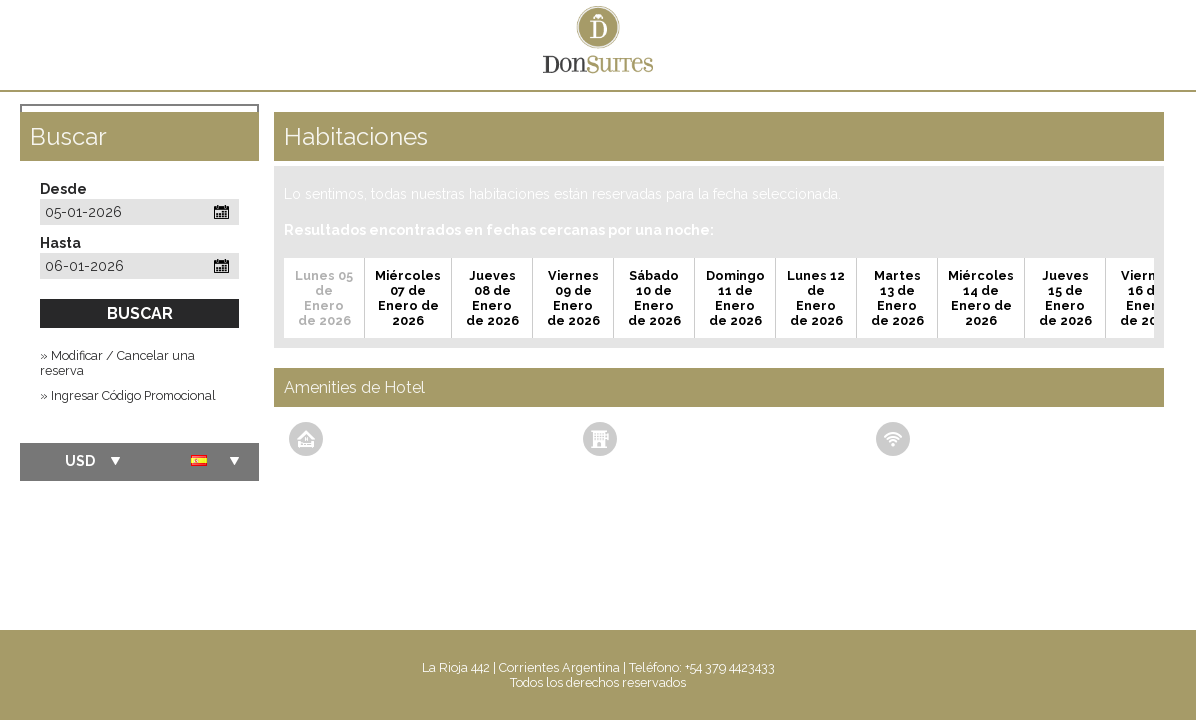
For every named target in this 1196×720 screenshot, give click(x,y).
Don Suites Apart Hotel (598, 45)
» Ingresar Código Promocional (128, 395)
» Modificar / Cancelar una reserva (117, 363)
